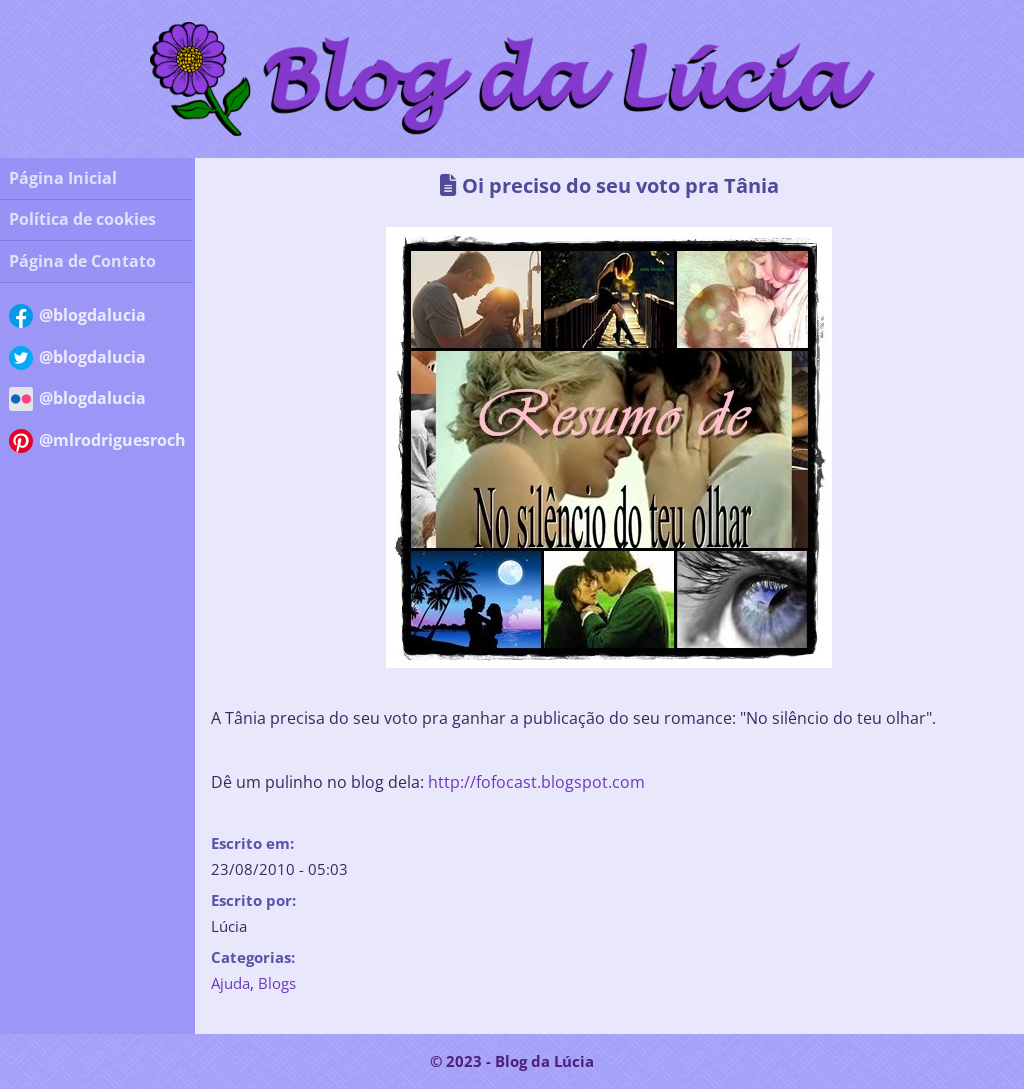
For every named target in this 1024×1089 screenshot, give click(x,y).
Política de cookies (82, 219)
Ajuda (230, 983)
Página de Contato (82, 261)
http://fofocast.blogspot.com (536, 782)
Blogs (277, 983)
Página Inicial (63, 178)
